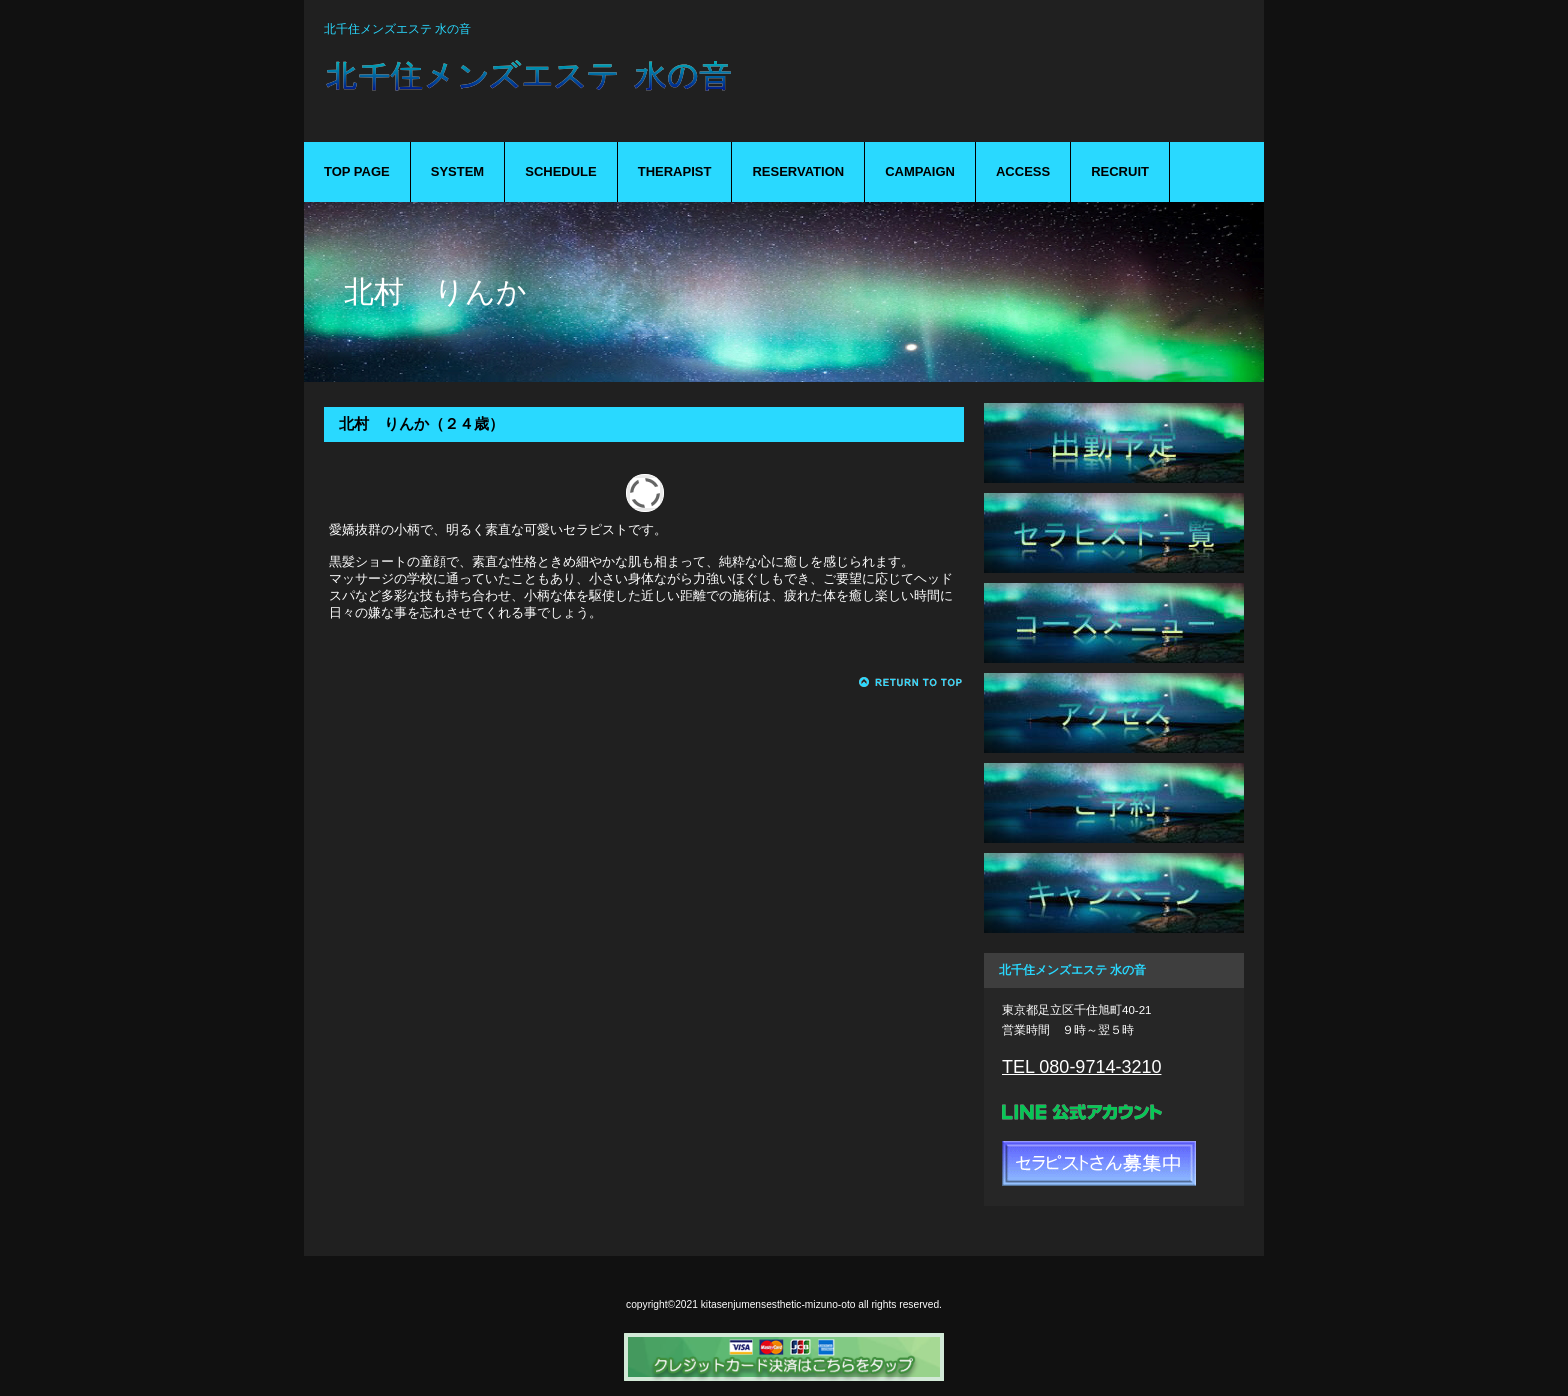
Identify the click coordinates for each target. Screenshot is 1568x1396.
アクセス (1114, 713)
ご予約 (1114, 803)
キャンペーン (1114, 893)
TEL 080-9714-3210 (1081, 1067)
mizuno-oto (634, 88)
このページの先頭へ (911, 682)
